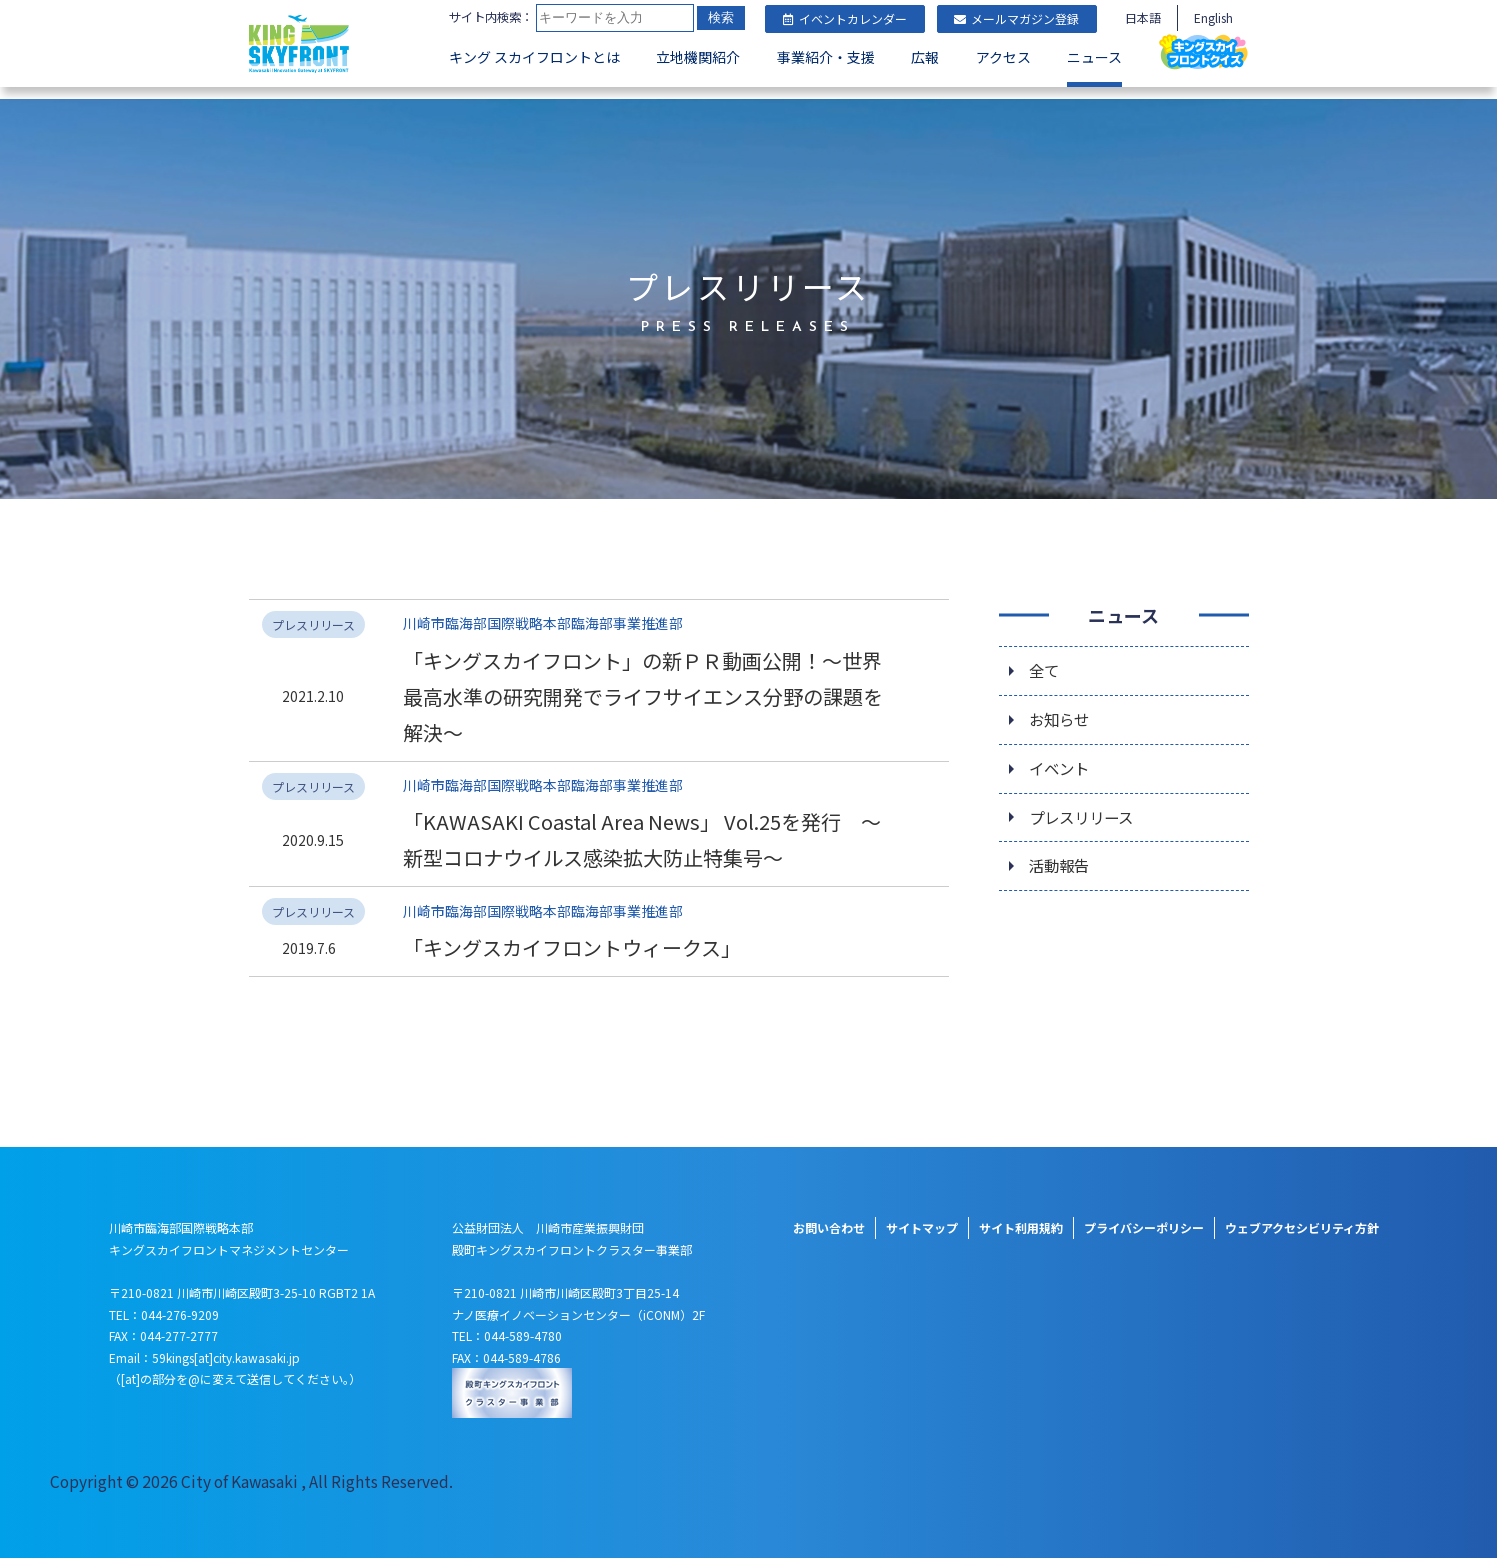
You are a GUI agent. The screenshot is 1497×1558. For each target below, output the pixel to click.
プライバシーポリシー (1144, 1218)
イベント (1061, 759)
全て (1045, 659)
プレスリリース (1084, 809)
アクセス (1003, 86)
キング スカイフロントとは (534, 86)
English (1213, 17)
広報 (925, 86)
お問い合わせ (829, 1218)
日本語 (1143, 17)
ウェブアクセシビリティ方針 (1302, 1218)
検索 (473, 49)
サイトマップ (922, 1218)
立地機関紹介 (698, 86)
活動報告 (1061, 859)
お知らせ (1061, 709)
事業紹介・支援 (826, 86)
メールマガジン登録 (1016, 18)
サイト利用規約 (1021, 1218)
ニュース (1094, 86)
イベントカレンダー (845, 18)
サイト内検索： (494, 17)
